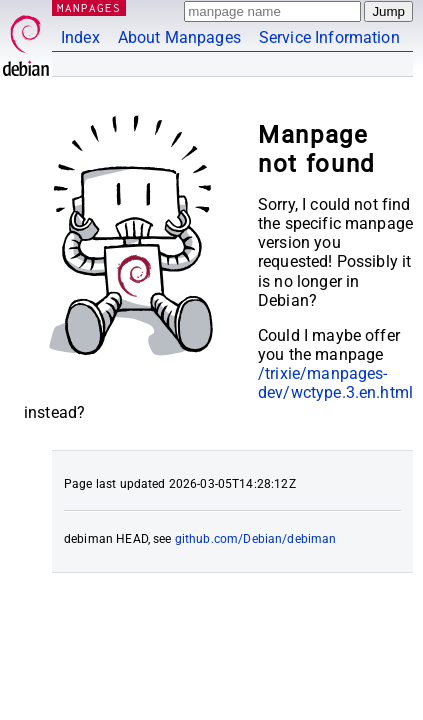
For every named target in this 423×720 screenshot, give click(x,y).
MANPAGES (89, 7)
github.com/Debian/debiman (256, 539)
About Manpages (179, 37)
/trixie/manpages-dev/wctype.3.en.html (335, 383)
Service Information (329, 37)
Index (80, 37)
